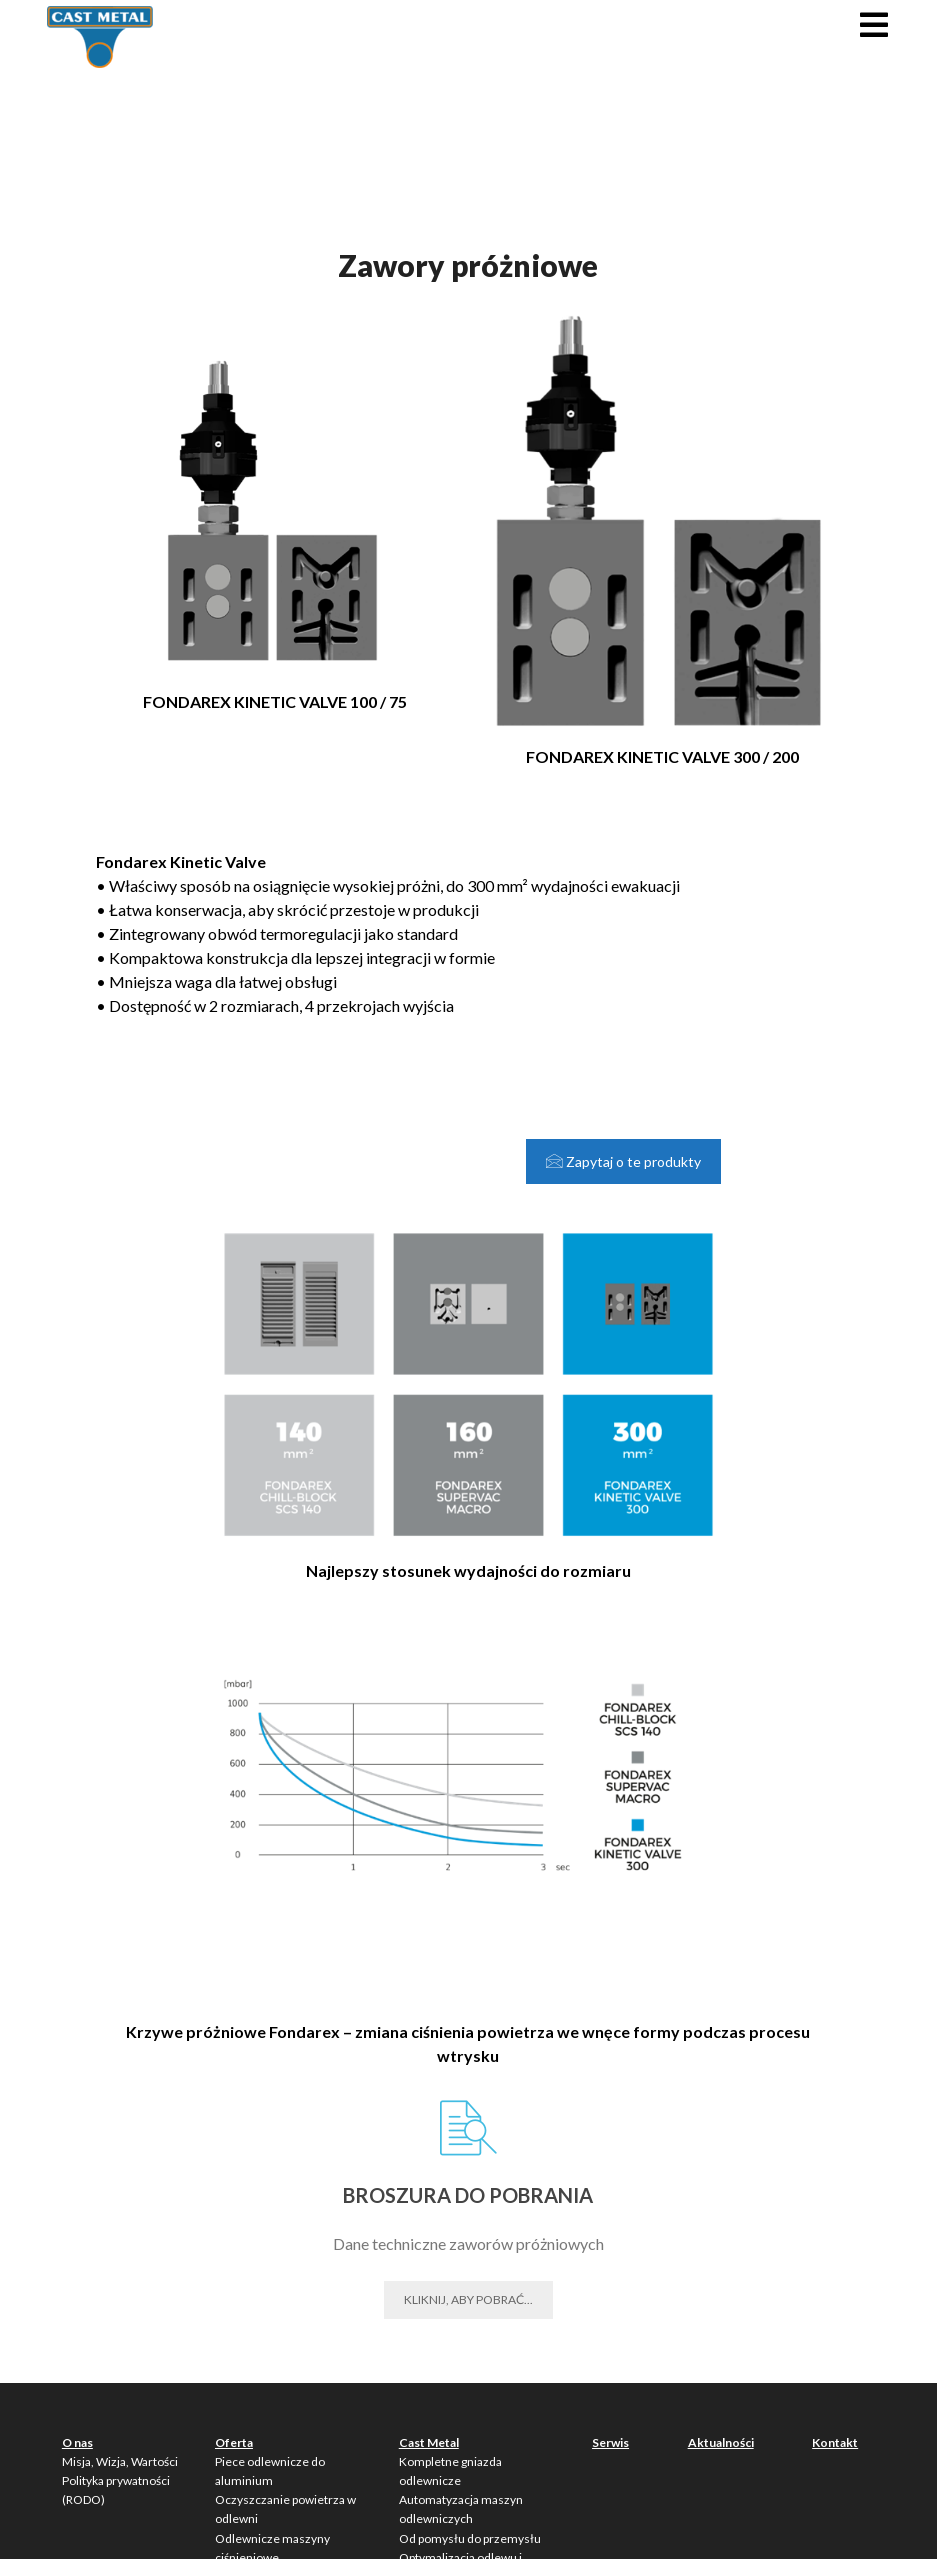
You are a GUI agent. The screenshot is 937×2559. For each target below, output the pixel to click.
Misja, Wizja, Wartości (120, 2461)
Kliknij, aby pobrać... (468, 2299)
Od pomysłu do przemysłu (470, 2538)
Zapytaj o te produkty (623, 1161)
